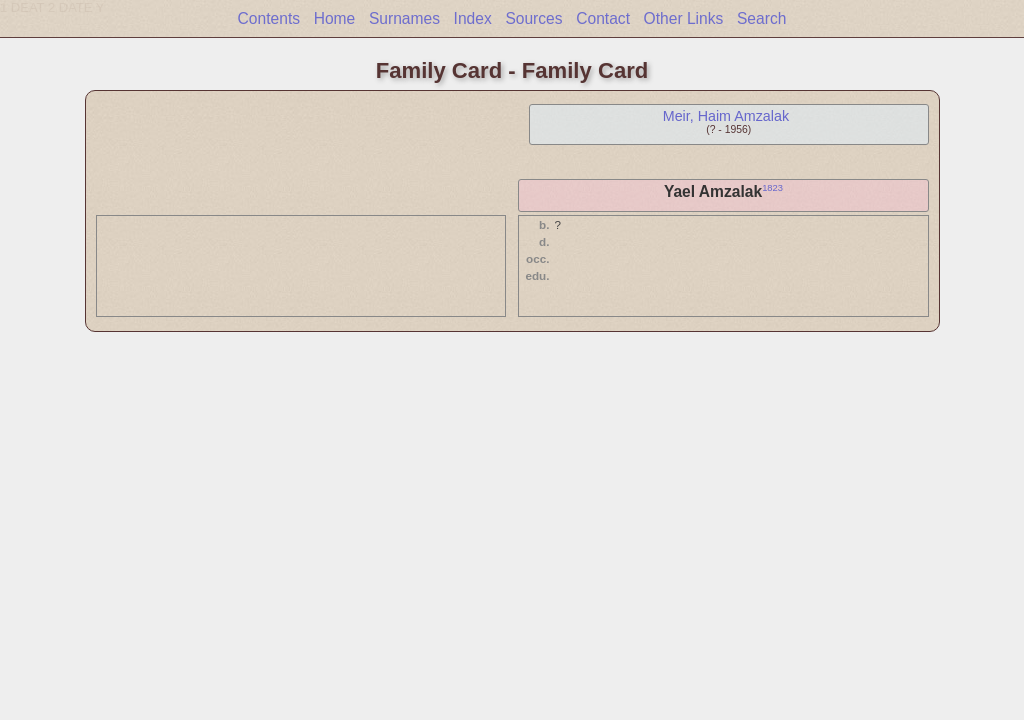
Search (761, 18)
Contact (603, 18)
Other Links (684, 18)
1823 (772, 188)
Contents (269, 18)
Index (473, 18)
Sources (533, 18)
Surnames (404, 18)
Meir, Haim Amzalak (726, 116)
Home (335, 18)
